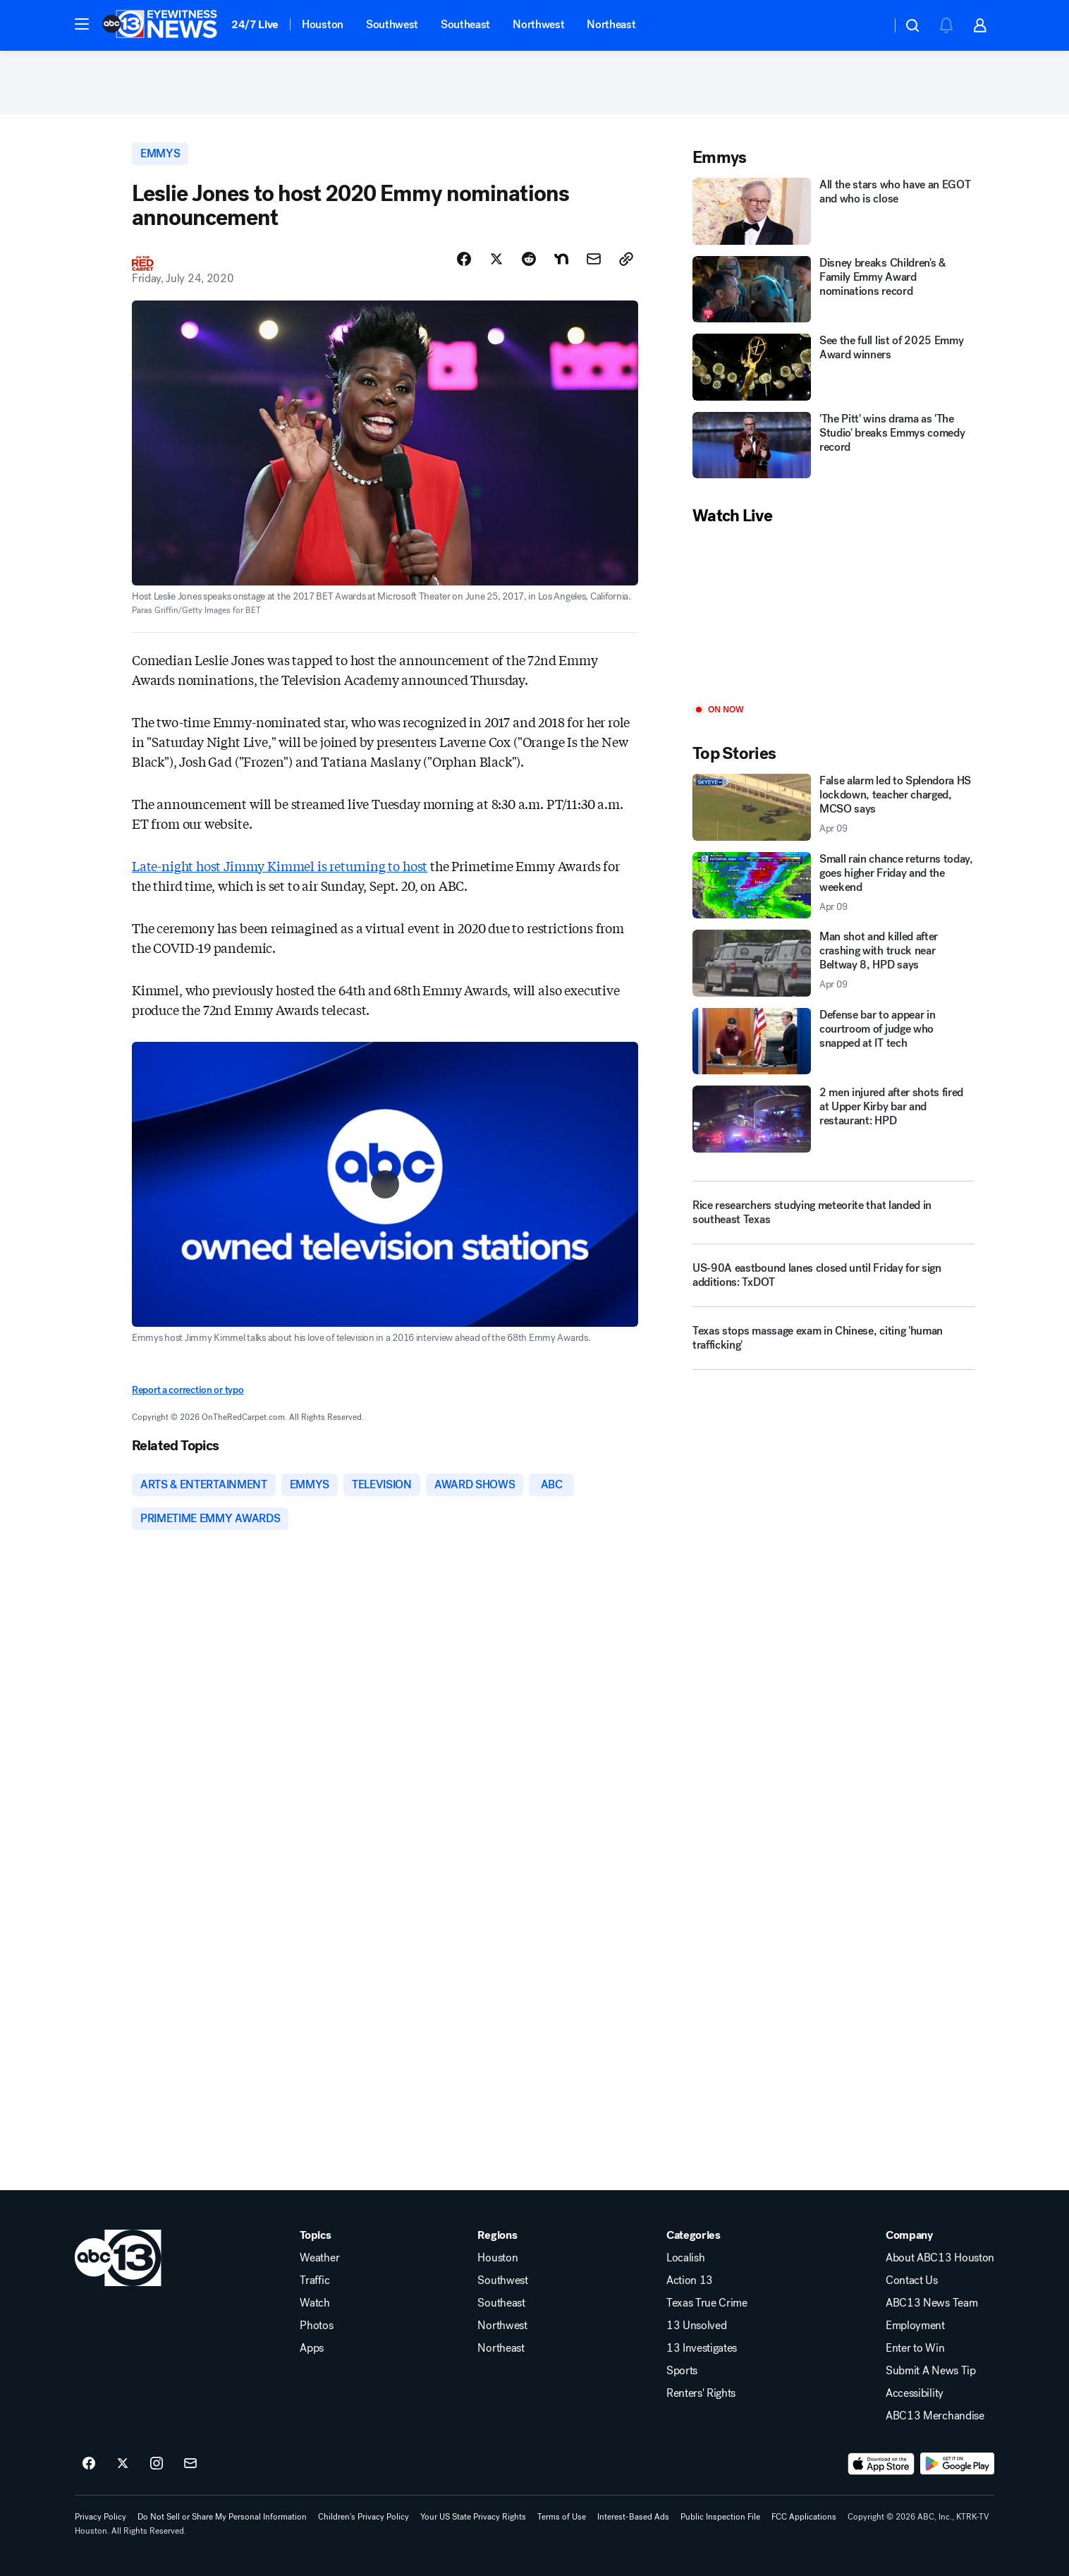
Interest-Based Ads (633, 2517)
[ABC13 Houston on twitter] (123, 2464)
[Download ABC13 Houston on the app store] (881, 2464)
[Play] (833, 615)
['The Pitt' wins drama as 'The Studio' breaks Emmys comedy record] (833, 445)
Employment (915, 2325)
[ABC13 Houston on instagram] (156, 2464)
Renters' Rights (700, 2393)
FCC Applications (803, 2517)
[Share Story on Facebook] (464, 259)
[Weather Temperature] (869, 25)
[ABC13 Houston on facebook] (89, 2464)
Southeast (465, 24)
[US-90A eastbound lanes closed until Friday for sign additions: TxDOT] (833, 1281)
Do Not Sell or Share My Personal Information (222, 2517)
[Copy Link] (626, 259)
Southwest (392, 24)
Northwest (538, 24)
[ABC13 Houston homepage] (159, 25)
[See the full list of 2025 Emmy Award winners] (833, 367)
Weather (319, 2258)
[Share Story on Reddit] (529, 259)
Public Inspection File (720, 2517)
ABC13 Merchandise (935, 2416)
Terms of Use (561, 2517)
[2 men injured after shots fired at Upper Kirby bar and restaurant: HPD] (833, 1119)
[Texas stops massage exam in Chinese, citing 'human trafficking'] (833, 1343)
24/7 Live (255, 24)
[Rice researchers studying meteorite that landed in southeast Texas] (833, 1212)
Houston (322, 24)
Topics (315, 2235)
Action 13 (689, 2280)
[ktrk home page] (118, 2258)
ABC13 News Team (931, 2303)
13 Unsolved (696, 2325)
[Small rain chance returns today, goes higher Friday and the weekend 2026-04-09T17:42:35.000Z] (833, 885)
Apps (312, 2348)
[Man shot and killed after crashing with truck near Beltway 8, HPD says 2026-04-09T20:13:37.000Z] (833, 963)
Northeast (611, 24)
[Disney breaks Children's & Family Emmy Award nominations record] (833, 289)
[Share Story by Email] (594, 259)
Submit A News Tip (931, 2370)
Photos (316, 2325)
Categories (693, 2235)
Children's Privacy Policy (363, 2517)
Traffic (314, 2280)
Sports (681, 2370)
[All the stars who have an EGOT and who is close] (833, 211)
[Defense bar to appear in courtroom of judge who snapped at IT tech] (833, 1041)
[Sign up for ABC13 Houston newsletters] (190, 2464)
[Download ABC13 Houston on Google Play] (957, 2464)
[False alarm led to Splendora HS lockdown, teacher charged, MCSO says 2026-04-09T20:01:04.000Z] (833, 807)
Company (909, 2235)
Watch (314, 2303)
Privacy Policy (100, 2517)
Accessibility (914, 2393)
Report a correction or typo (187, 1390)
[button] (82, 24)
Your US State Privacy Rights (473, 2517)
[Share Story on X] (496, 259)
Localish (685, 2258)
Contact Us (912, 2280)
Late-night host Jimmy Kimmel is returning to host (279, 865)
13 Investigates (701, 2348)
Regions (497, 2235)
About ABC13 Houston (940, 2258)
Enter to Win (915, 2348)
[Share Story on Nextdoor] (561, 259)
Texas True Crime (706, 2303)
